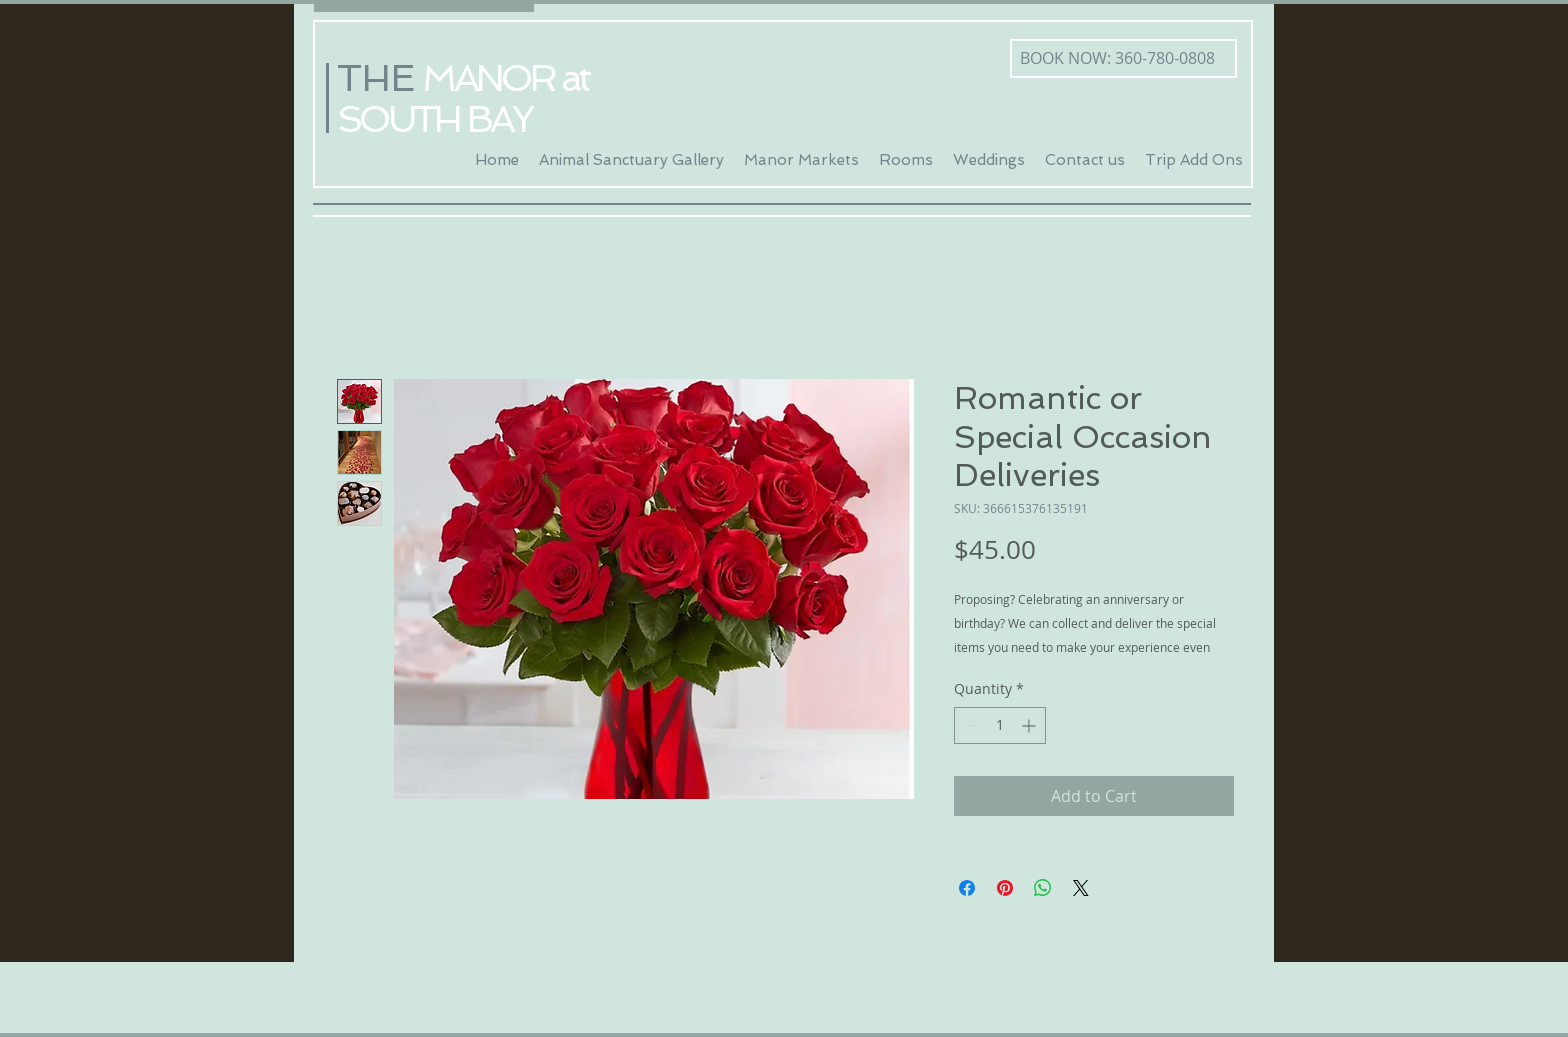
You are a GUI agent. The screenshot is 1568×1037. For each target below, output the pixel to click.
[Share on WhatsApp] (1043, 888)
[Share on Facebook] (967, 888)
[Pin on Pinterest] (1005, 888)
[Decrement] (969, 725)
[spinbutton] (1000, 725)
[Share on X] (1081, 888)
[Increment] (1030, 725)
